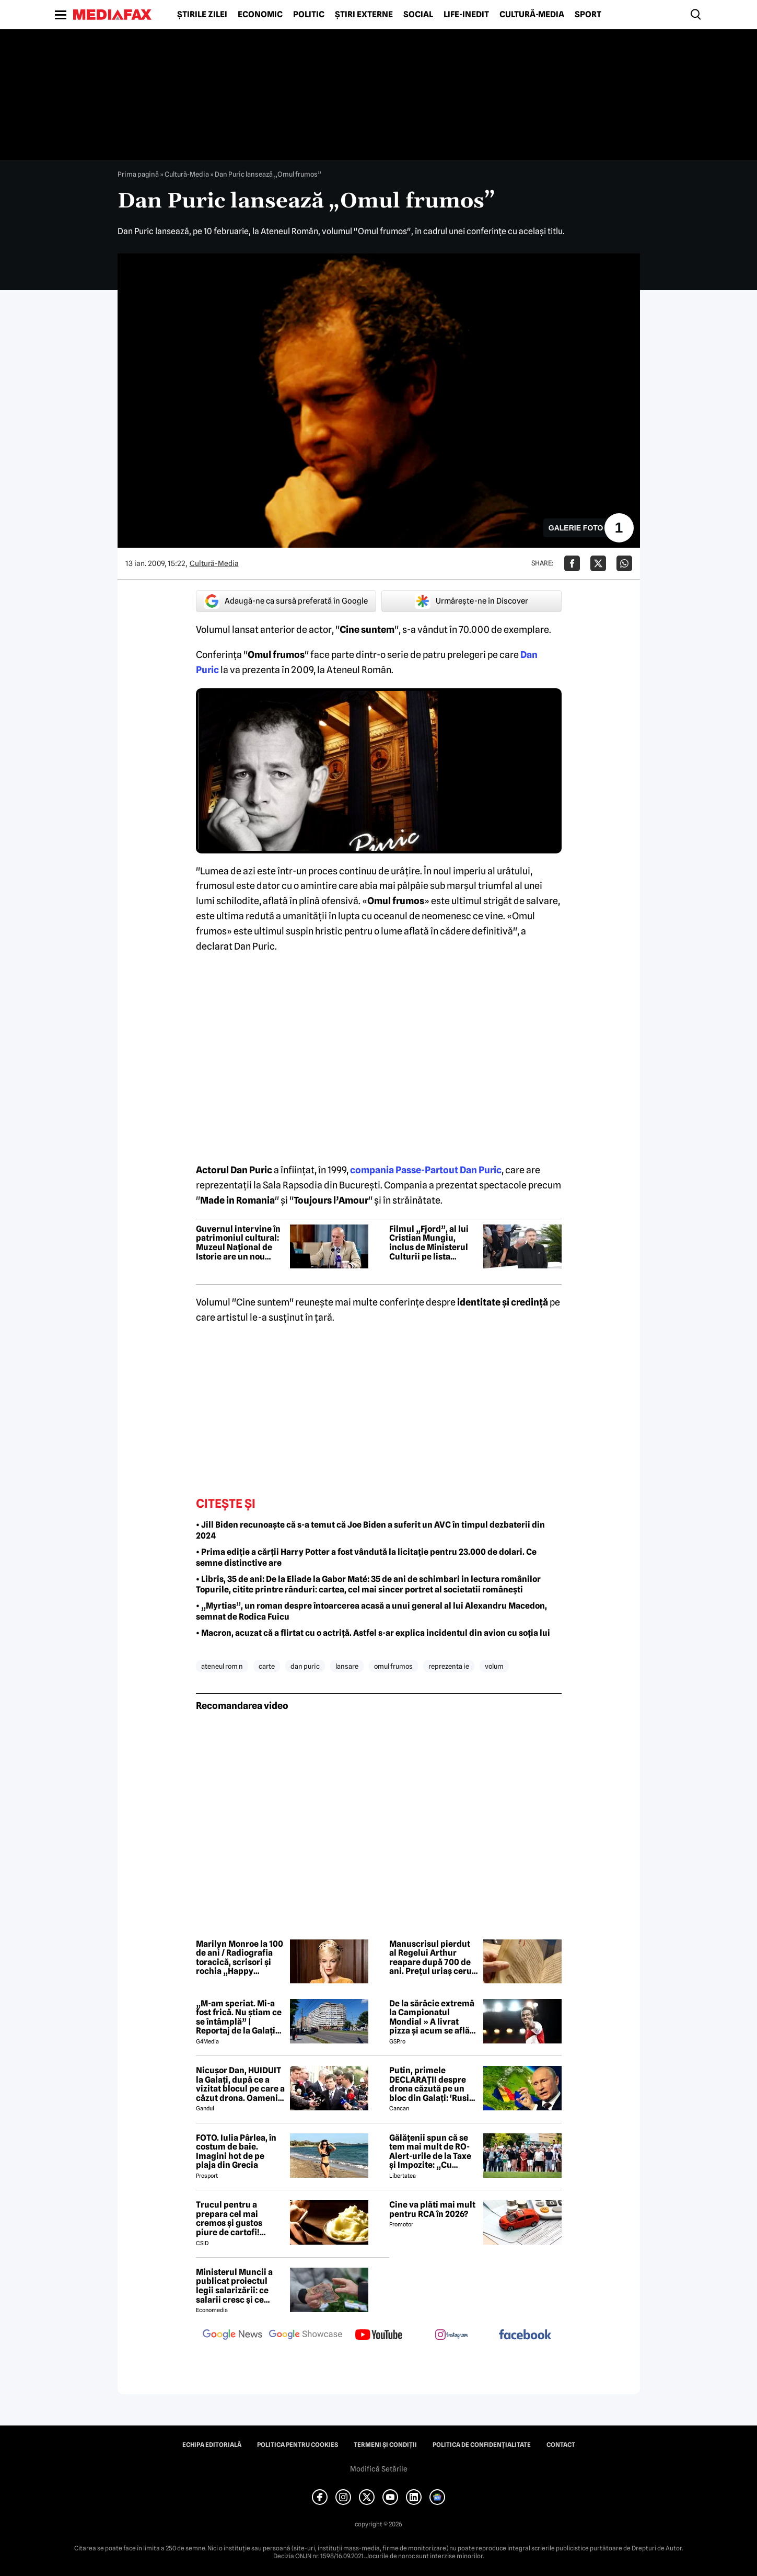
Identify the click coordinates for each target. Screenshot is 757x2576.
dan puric (305, 1666)
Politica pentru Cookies (297, 2444)
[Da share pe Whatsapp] (624, 563)
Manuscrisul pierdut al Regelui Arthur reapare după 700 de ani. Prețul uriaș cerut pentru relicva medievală (432, 1957)
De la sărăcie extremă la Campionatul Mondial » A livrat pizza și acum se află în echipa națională (431, 2017)
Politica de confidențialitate (482, 2444)
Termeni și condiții (385, 2444)
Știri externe (364, 14)
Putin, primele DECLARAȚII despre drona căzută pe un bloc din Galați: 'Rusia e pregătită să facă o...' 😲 (432, 2084)
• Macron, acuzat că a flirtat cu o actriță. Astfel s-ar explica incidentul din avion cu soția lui (373, 1633)
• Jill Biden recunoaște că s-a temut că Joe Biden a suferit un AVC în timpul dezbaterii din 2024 (370, 1530)
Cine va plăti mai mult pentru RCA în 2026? (432, 2209)
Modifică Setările (378, 2469)
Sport (588, 14)
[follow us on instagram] (451, 2335)
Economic (260, 14)
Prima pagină (138, 174)
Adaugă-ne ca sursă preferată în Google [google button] (286, 601)
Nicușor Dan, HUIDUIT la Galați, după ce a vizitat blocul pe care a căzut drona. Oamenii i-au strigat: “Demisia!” (240, 2084)
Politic (308, 14)
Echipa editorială (211, 2444)
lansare (346, 1666)
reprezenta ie (448, 1666)
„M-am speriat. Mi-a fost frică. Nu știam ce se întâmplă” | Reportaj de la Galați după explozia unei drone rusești (239, 2017)
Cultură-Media (531, 14)
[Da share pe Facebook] (572, 563)
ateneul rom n (222, 1666)
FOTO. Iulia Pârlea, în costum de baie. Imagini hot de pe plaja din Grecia (236, 2151)
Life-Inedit (466, 14)
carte (267, 1666)
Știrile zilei (202, 14)
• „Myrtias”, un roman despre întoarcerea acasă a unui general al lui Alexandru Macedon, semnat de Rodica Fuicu (371, 1611)
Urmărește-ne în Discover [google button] (471, 601)
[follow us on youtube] (378, 2335)
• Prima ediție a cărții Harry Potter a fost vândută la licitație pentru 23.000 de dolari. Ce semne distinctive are (366, 1557)
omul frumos (393, 1666)
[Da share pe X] (598, 563)
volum (494, 1666)
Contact (560, 2444)
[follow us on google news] (232, 2335)
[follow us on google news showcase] (305, 2335)
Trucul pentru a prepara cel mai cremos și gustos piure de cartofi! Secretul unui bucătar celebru (239, 2218)
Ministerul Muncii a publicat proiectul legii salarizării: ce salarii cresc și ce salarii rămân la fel (234, 2286)
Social (418, 14)
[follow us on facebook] (525, 2335)
